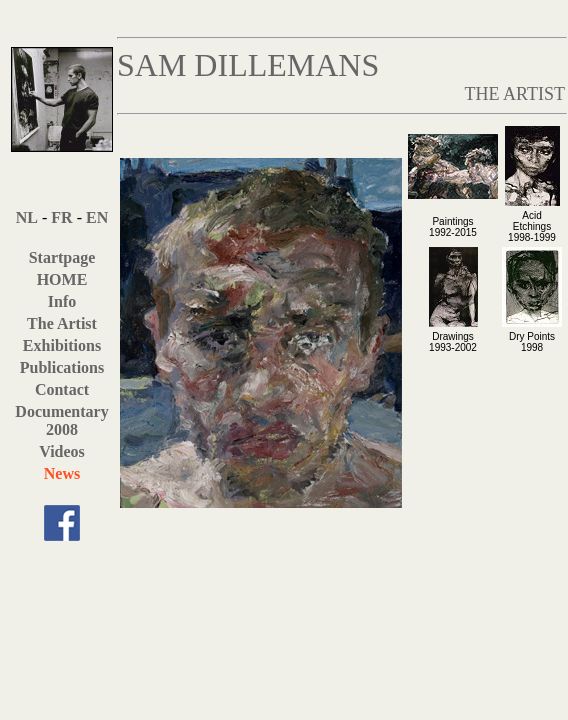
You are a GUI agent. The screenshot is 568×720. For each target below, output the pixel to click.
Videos (62, 451)
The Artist (62, 323)
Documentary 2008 (61, 420)
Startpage (62, 257)
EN (97, 217)
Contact (62, 389)
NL (27, 217)
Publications (62, 367)
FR (61, 217)
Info (62, 301)
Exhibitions (62, 345)
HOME (62, 279)
